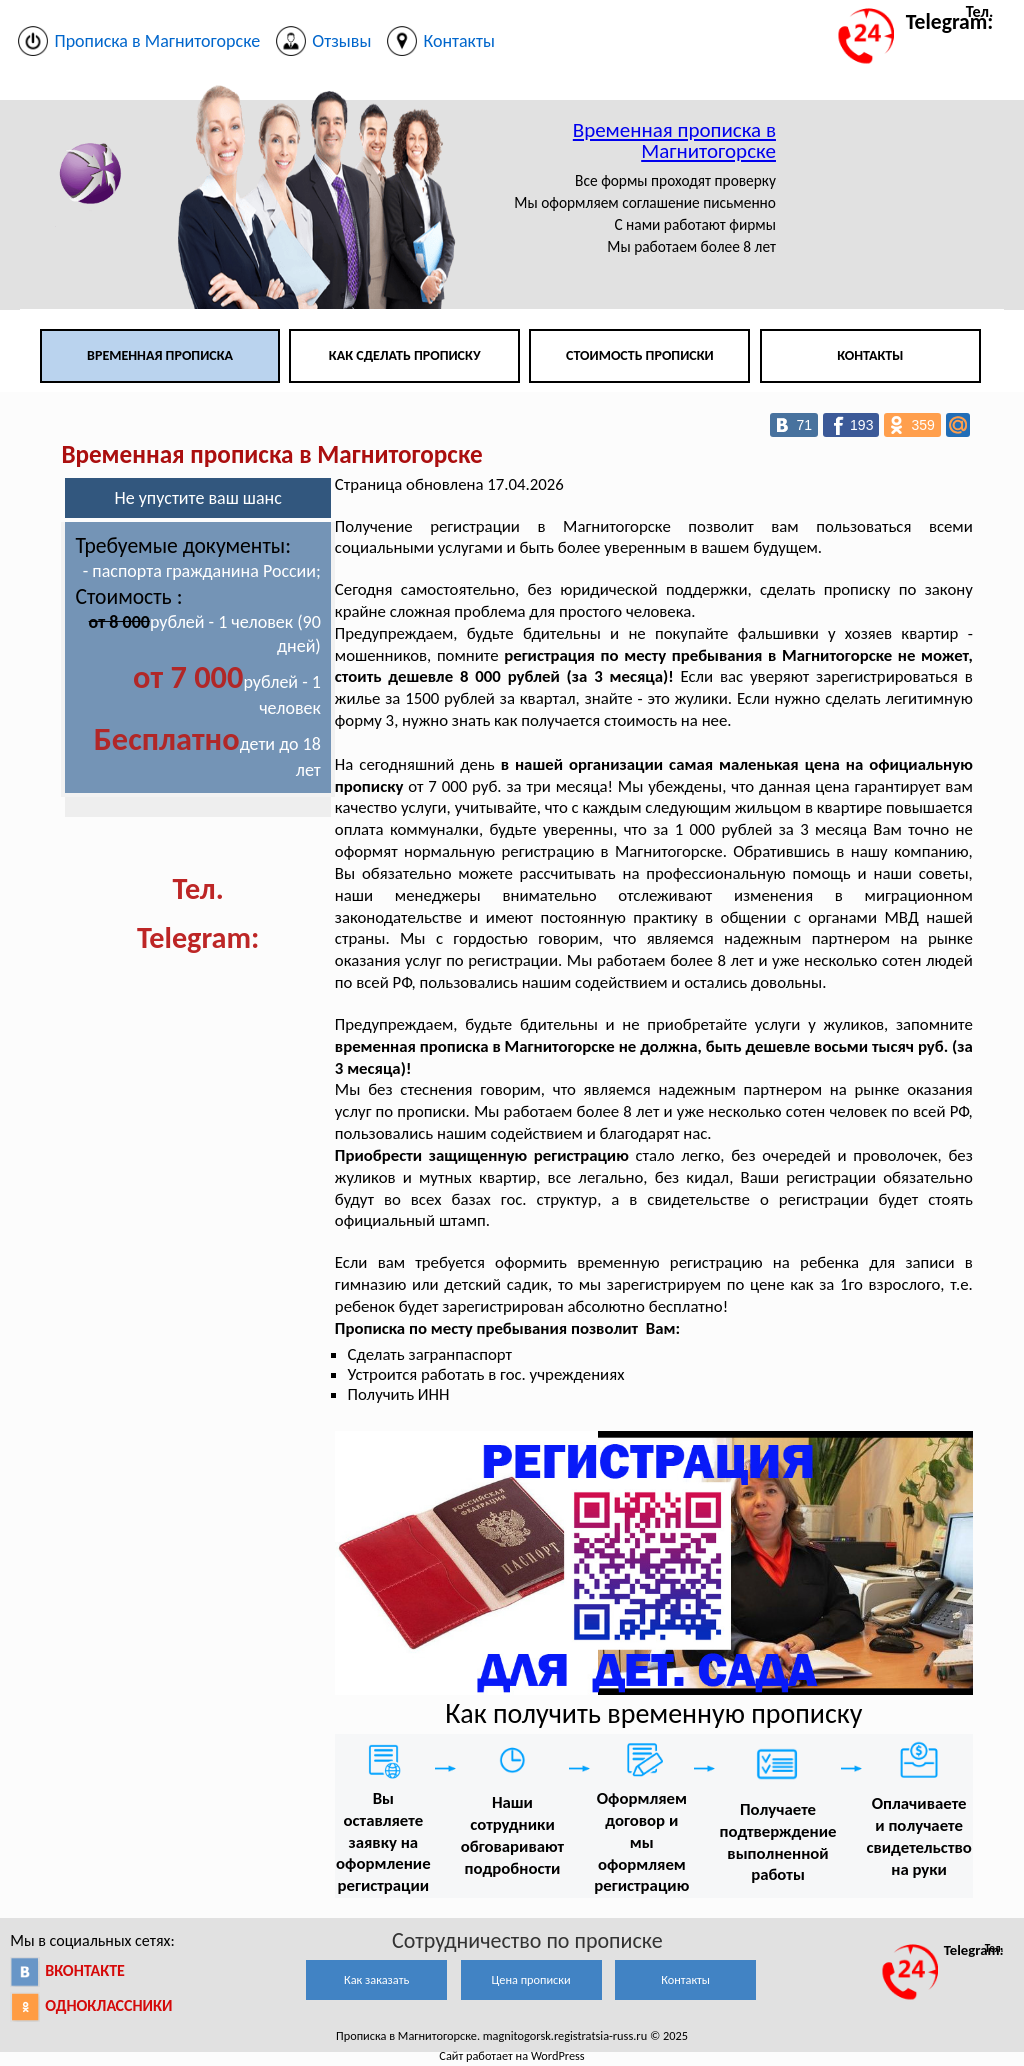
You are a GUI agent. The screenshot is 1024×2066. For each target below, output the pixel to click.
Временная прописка (160, 355)
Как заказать (376, 1979)
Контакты (870, 355)
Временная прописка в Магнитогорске (674, 140)
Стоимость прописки (640, 355)
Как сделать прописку (405, 355)
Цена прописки (531, 1979)
